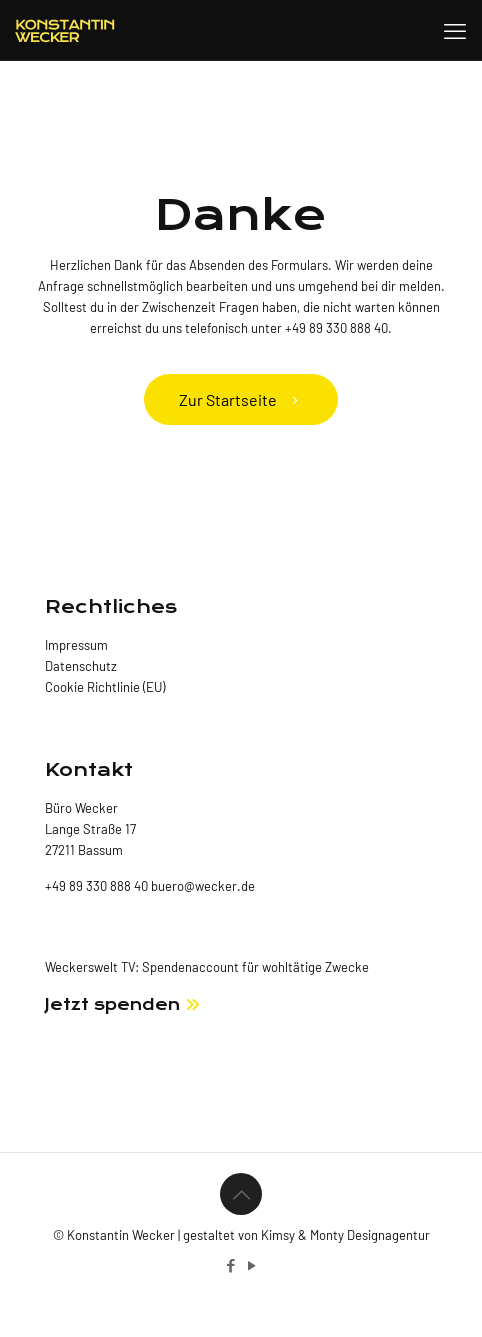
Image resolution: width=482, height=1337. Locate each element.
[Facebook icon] (230, 1265)
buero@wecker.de (201, 886)
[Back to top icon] (241, 1194)
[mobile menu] (455, 30)
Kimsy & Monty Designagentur (345, 1235)
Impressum (76, 645)
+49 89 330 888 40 (96, 886)
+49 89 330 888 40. (338, 328)
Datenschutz (81, 666)
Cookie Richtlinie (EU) (105, 687)
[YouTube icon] (251, 1265)
